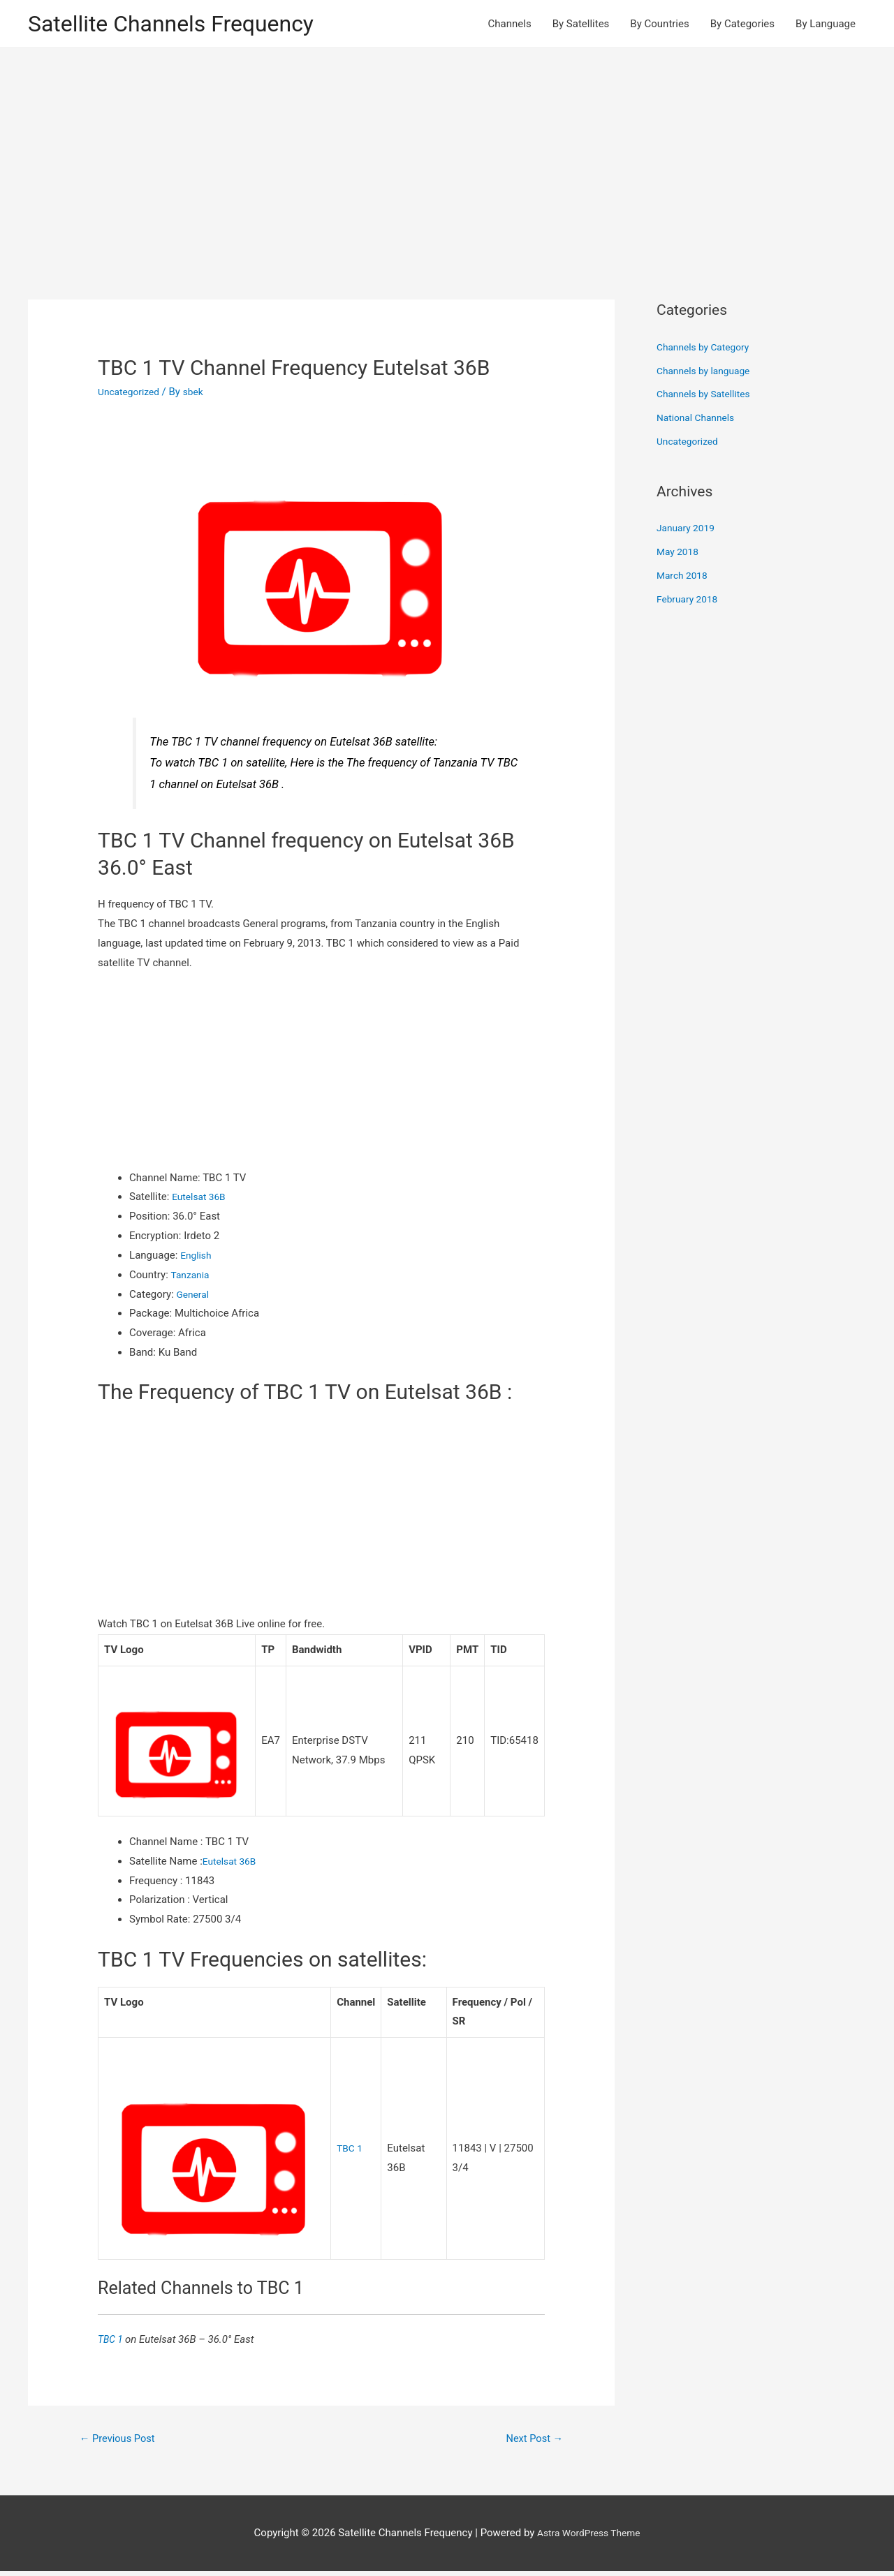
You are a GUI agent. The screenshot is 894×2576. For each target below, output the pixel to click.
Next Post (530, 2442)
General (194, 1296)
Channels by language (708, 373)
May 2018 (680, 554)
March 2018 (684, 578)
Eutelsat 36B (201, 1199)
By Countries (659, 25)
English (197, 1258)
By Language (826, 25)
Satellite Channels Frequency (185, 24)
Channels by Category (707, 349)
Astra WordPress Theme (588, 2537)
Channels (510, 25)
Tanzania (191, 1277)
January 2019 (688, 530)
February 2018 (690, 601)
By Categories (742, 25)
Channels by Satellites (708, 396)
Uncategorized (131, 394)
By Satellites (581, 25)
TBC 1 (351, 2151)
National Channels (699, 420)
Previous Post (122, 2442)
